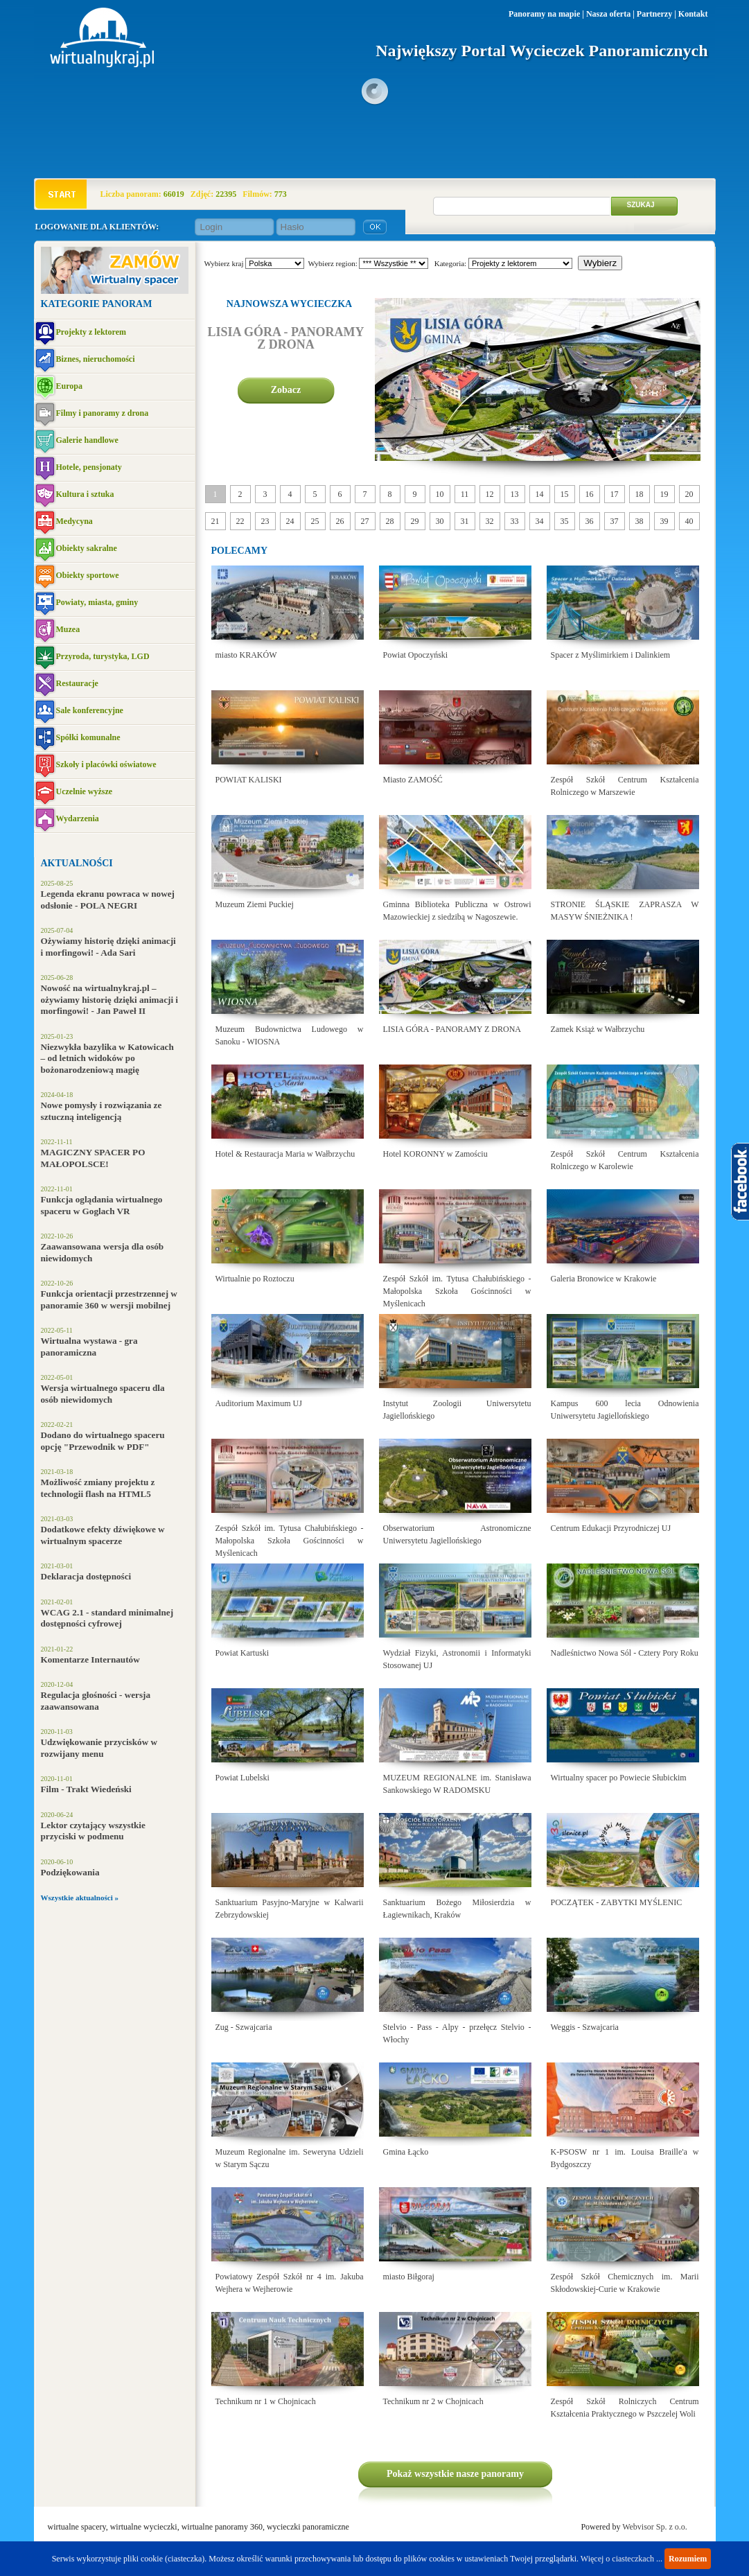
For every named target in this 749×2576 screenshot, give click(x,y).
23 (265, 521)
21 (215, 521)
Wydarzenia (77, 818)
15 (565, 494)
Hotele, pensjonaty (89, 467)
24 (290, 521)
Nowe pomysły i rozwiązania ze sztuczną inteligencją (101, 1111)
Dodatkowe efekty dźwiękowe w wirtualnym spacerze (103, 1535)
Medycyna (74, 521)
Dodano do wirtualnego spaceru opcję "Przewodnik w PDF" (103, 1441)
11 (465, 494)
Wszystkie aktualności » (79, 1897)
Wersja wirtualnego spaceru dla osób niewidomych (103, 1394)
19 (664, 494)
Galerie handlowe (87, 440)
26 (340, 521)
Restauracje (77, 683)
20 (689, 494)
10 (440, 494)
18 (639, 494)
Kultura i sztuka (85, 494)
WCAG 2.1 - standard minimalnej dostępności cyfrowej (107, 1618)
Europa (69, 386)
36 (589, 521)
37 (614, 521)
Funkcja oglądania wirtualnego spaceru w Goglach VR (102, 1205)
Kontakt (693, 14)
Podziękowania (70, 1872)
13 (515, 494)
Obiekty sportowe (87, 575)
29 (415, 521)
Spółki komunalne (88, 737)
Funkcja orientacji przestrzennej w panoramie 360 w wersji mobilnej (109, 1299)
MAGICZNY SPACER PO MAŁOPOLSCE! (93, 1158)
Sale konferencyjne (89, 710)
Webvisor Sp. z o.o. (654, 2527)
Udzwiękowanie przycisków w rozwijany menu (99, 1748)
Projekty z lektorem (91, 332)
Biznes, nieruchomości (95, 359)
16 (589, 494)
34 (540, 521)
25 (315, 521)
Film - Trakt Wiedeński (86, 1789)
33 (515, 521)
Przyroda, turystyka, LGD (103, 656)
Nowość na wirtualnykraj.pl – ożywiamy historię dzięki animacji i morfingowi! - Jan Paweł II (110, 999)
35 (565, 521)
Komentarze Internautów (90, 1659)
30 (440, 521)
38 (639, 521)
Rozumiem (688, 2559)
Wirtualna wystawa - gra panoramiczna (89, 1346)
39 (664, 521)
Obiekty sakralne (86, 548)
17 (614, 494)
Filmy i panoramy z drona (102, 413)
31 (465, 521)
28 (390, 521)
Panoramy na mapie (544, 14)
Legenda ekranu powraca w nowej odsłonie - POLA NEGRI (108, 899)
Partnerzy (654, 14)
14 (540, 494)
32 (490, 521)
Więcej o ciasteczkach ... (621, 2559)
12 (490, 494)
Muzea (68, 629)
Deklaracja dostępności (86, 1576)
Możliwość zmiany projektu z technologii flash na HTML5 (98, 1488)
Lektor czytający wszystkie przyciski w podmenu (93, 1831)
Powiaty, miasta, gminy (97, 602)
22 (240, 521)
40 (689, 521)
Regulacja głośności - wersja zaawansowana (96, 1701)
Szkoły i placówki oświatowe (106, 764)
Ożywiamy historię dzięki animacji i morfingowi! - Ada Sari (108, 947)
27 (365, 521)
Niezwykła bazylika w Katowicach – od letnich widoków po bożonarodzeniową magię (107, 1058)
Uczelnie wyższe (84, 791)
